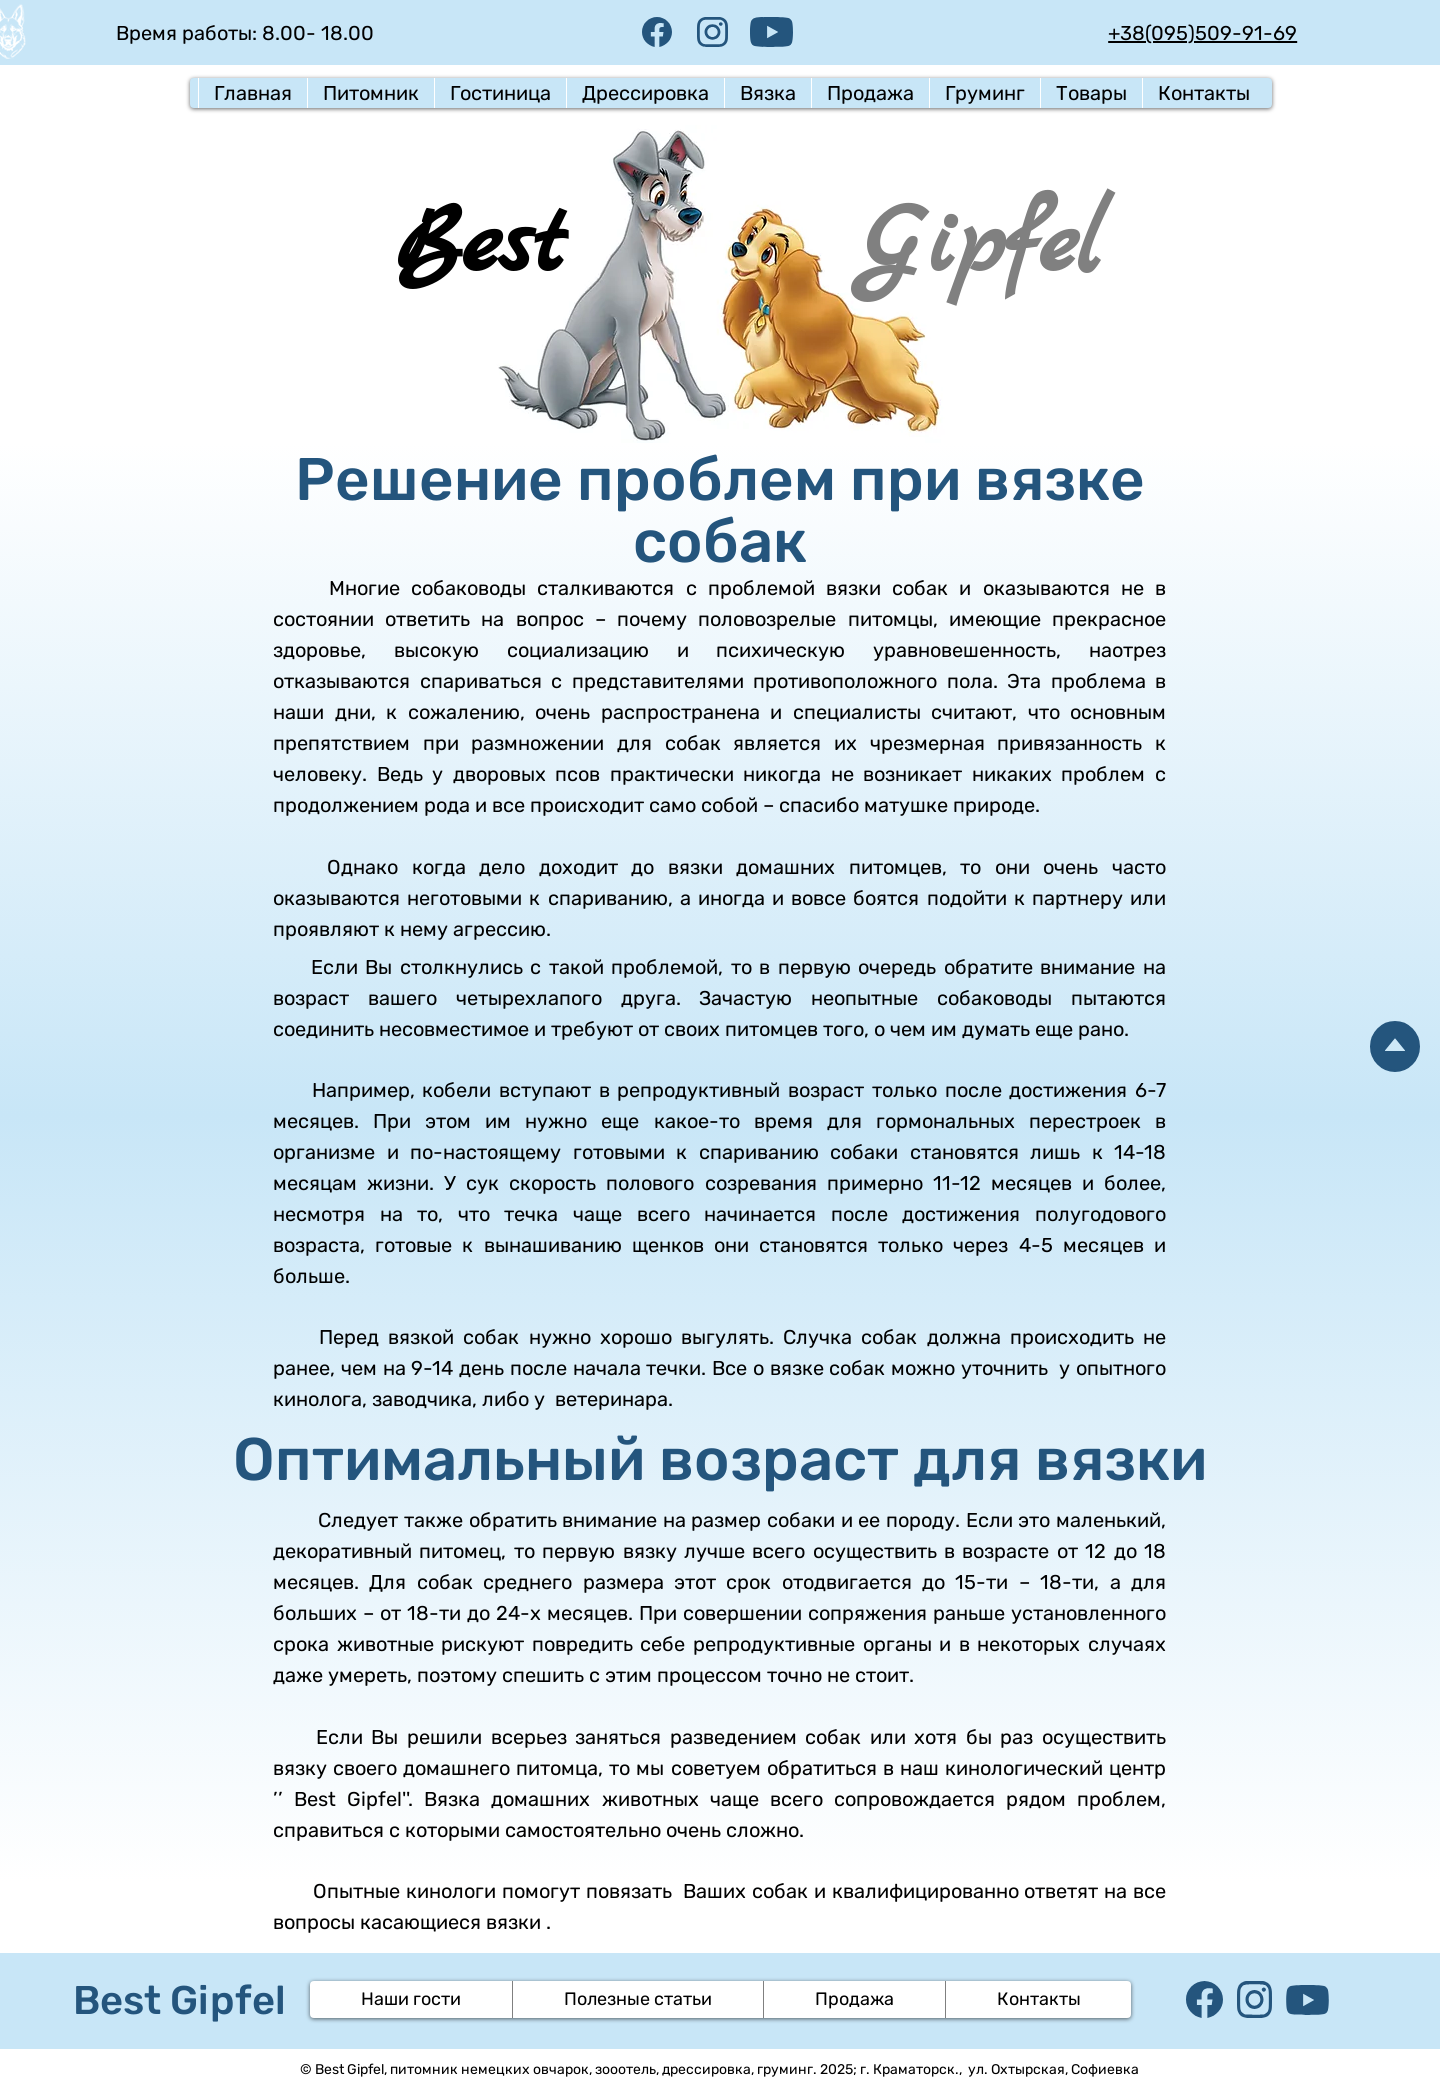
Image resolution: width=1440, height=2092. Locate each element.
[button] (370, 93)
